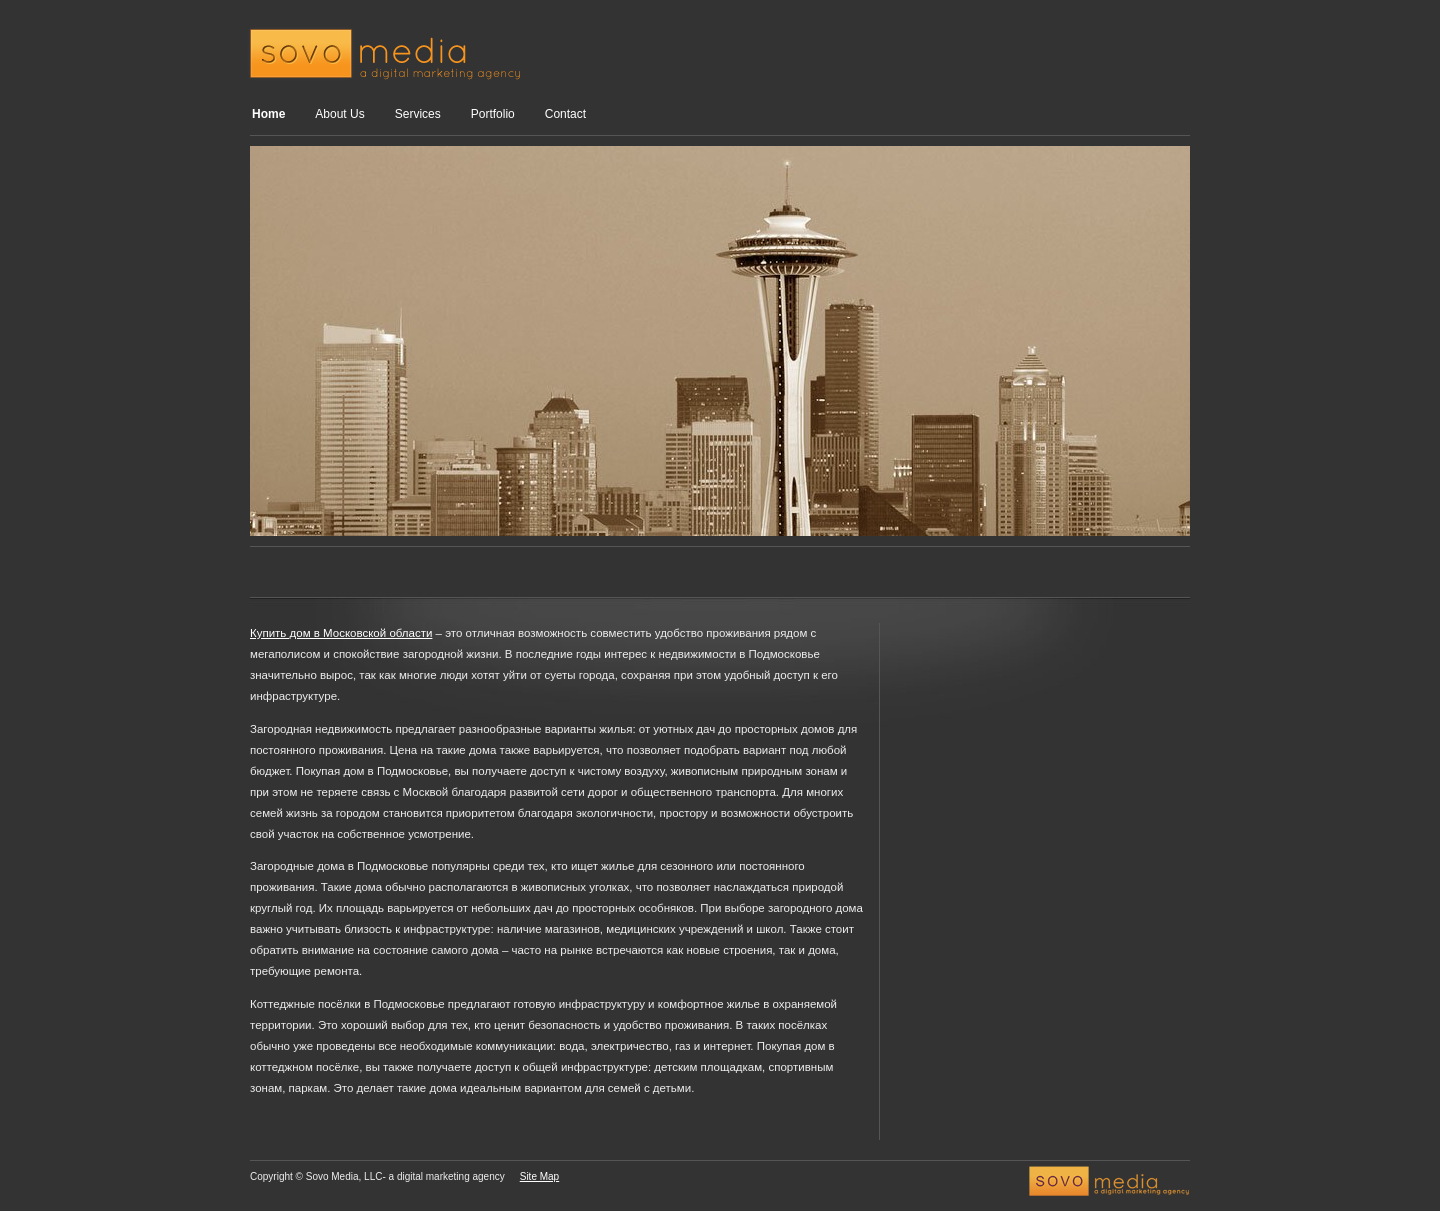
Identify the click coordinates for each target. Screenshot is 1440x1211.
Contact (565, 114)
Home (268, 114)
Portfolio (493, 114)
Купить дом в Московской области (341, 633)
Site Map (539, 1176)
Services (418, 114)
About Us (339, 114)
